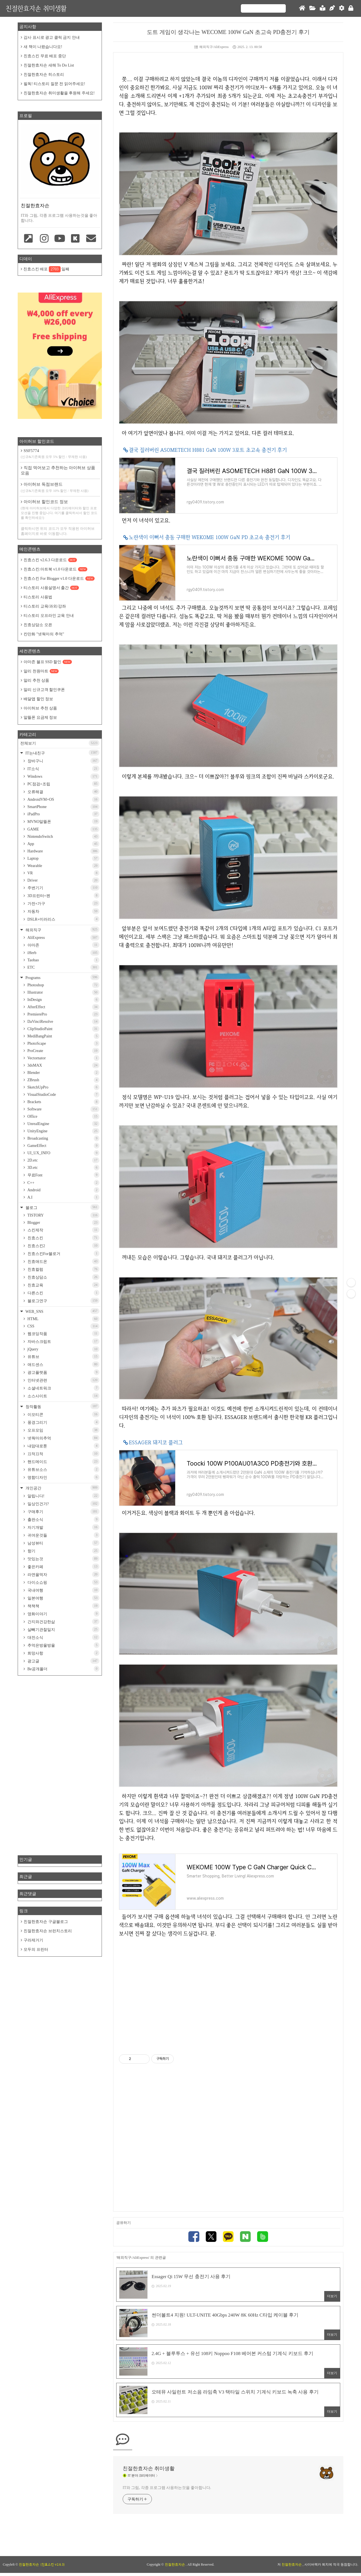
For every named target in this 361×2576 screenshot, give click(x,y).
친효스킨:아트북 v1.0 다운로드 (55, 569)
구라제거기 (33, 1940)
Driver (62, 880)
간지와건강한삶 (62, 1621)
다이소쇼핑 (62, 1582)
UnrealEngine (62, 1124)
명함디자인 (62, 1477)
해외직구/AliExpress (212, 47)
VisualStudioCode (62, 1095)
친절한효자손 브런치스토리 (48, 1931)
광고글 (62, 1661)
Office (62, 1116)
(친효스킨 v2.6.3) (52, 2567)
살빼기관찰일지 (62, 1629)
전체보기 (59, 743)
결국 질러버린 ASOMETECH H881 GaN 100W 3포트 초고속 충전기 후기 (208, 449)
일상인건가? (62, 1504)
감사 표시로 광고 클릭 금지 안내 (52, 37)
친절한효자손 (175, 2568)
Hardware (62, 851)
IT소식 (62, 769)
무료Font (62, 1175)
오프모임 (62, 1430)
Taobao (62, 960)
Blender (62, 1073)
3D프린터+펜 (62, 895)
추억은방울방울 (62, 1645)
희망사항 (62, 1653)
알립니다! (62, 1496)
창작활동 (61, 1406)
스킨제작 (62, 1230)
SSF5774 (60, 453)
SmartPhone (62, 807)
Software (62, 1109)
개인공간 (61, 1488)
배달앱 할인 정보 (38, 699)
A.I (62, 1197)
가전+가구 (62, 903)
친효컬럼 (62, 1269)
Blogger (62, 1223)
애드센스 (62, 1364)
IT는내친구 (61, 753)
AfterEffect (62, 1007)
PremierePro (62, 1014)
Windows (62, 776)
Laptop (62, 858)
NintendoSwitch (62, 836)
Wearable (62, 866)
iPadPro (62, 814)
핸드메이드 (62, 1461)
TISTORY (62, 1215)
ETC (62, 967)
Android (62, 1190)
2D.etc (62, 1160)
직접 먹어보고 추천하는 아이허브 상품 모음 (58, 470)
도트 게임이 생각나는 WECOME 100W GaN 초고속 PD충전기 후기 (228, 32)
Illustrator (62, 992)
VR (62, 873)
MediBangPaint (62, 1036)
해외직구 (61, 929)
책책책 (62, 1606)
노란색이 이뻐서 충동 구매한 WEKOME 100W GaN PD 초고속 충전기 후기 (209, 537)
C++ (62, 1183)
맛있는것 (62, 1559)
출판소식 (62, 1519)
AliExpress (62, 938)
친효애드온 (62, 1261)
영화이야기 (62, 1614)
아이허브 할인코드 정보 (60, 509)
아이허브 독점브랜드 (60, 487)
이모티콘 (62, 1414)
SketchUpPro (62, 1087)
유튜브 (62, 1356)
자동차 (62, 911)
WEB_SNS (61, 1311)
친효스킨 (62, 1238)
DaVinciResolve (62, 1022)
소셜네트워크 (62, 1388)
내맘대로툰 (62, 1446)
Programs (61, 977)
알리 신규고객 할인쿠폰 (44, 690)
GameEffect (62, 1146)
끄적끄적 (62, 1454)
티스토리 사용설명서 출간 (51, 588)
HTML (62, 1319)
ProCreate (62, 1051)
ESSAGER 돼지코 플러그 (156, 1442)
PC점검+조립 (62, 784)
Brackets (62, 1102)
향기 (62, 1551)
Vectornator (62, 1058)
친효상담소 (62, 1277)
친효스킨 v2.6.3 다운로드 (50, 560)
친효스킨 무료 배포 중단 (45, 56)
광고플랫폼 (62, 1372)
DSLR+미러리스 (62, 919)
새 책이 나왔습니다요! (43, 47)
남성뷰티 (62, 1543)
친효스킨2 (62, 1246)
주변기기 (62, 888)
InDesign (62, 1000)
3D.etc (62, 1168)
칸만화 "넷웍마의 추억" (44, 634)
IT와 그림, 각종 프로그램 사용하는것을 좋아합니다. (167, 2491)
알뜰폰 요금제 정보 (40, 717)
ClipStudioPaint (62, 1029)
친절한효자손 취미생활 (36, 8)
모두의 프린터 (36, 1949)
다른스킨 (62, 1293)
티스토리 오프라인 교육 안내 (49, 615)
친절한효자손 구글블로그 (46, 1922)
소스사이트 (62, 1396)
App (62, 844)
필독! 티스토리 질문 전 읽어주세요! (54, 84)
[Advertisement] (228, 1991)
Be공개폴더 (62, 1669)
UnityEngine (62, 1131)
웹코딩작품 (62, 1333)
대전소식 (62, 1637)
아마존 (62, 945)
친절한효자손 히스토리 (44, 74)
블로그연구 (62, 1301)
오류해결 (62, 792)
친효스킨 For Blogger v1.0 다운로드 (59, 578)
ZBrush (62, 1080)
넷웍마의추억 (62, 1438)
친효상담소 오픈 (38, 625)
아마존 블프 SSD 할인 (48, 662)
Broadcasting (62, 1138)
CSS (62, 1326)
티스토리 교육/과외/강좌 (45, 606)
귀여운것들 (62, 1535)
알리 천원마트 (41, 671)
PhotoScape (62, 1043)
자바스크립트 (62, 1341)
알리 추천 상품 (36, 680)
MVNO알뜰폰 (62, 821)
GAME (62, 829)
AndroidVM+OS (62, 799)
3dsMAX (62, 1065)
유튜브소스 (62, 1469)
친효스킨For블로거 (62, 1253)
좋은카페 (62, 1566)
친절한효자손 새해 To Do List (49, 65)
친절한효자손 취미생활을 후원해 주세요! (59, 93)
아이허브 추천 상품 (40, 708)
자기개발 (62, 1527)
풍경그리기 (62, 1422)
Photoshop (62, 985)
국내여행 (62, 1590)
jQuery (62, 1349)
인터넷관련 (62, 1380)
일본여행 (62, 1598)
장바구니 (62, 761)
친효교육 (62, 1285)
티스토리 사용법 (38, 597)
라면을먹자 (62, 1574)
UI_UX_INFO (62, 1153)
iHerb (62, 953)
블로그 (61, 1207)
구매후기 (62, 1511)
